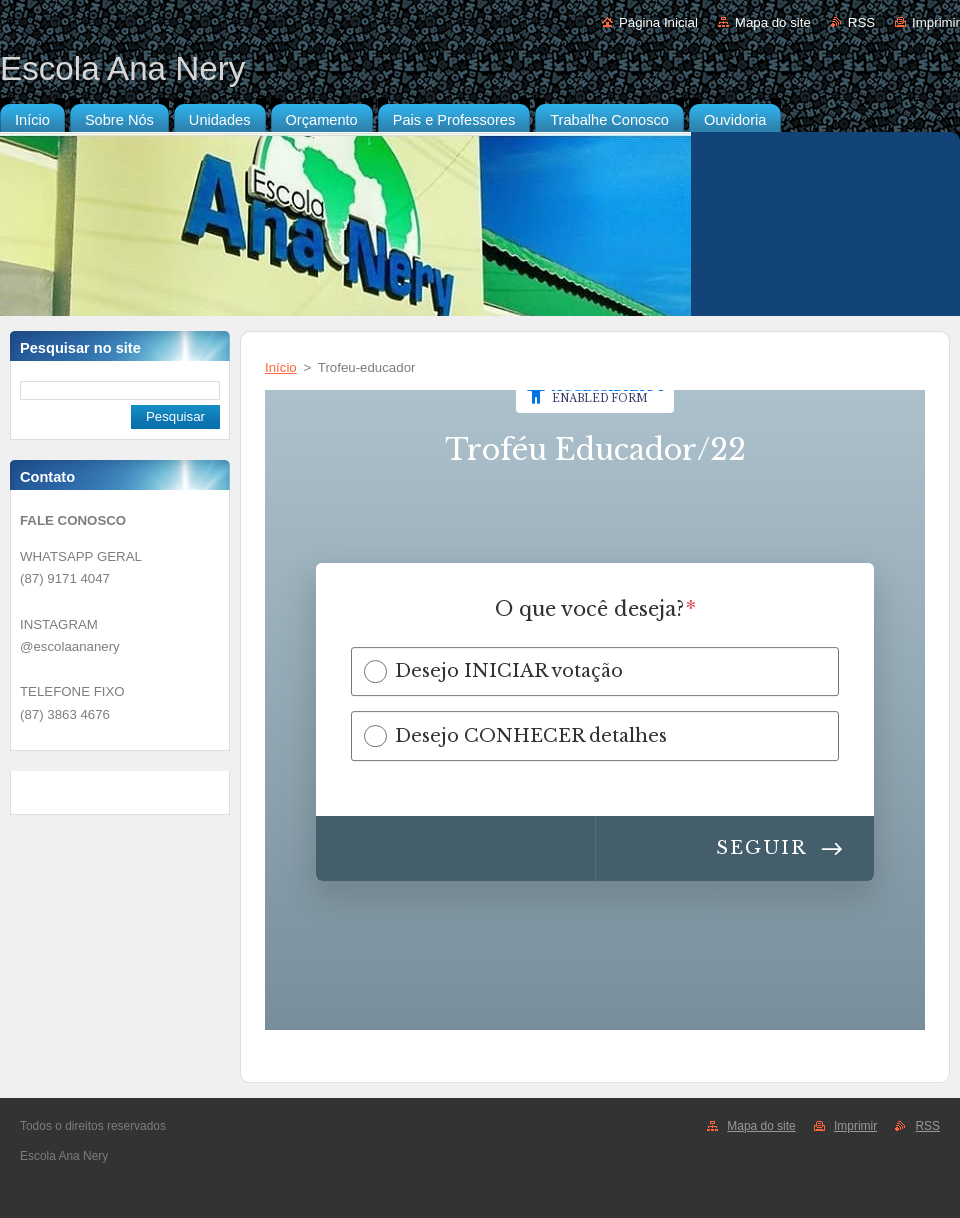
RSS (861, 22)
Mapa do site (773, 22)
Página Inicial (658, 22)
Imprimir (936, 22)
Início (281, 367)
